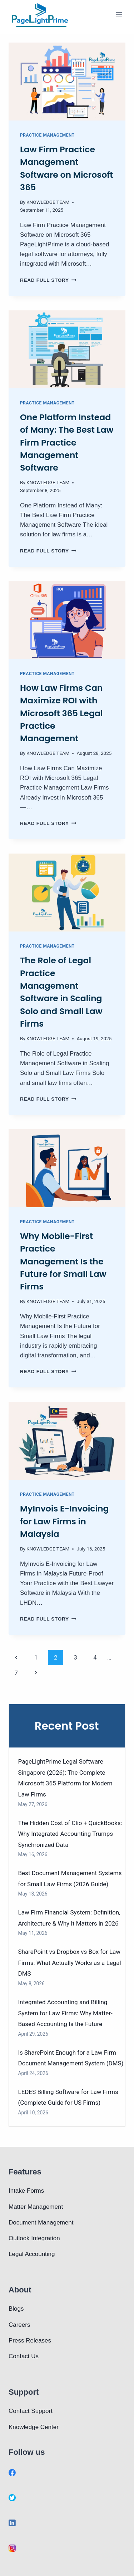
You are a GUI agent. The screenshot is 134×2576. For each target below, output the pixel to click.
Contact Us (24, 2356)
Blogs (16, 2308)
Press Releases (30, 2340)
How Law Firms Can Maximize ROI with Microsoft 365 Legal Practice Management (61, 713)
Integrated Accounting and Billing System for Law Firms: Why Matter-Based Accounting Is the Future (65, 2013)
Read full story (48, 280)
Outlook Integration (34, 2238)
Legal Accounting (32, 2254)
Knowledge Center (34, 2427)
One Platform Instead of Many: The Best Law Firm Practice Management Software (66, 442)
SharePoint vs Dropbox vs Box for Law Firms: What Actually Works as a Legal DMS (69, 1962)
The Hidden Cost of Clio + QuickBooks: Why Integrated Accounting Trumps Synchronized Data (70, 1833)
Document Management (41, 2222)
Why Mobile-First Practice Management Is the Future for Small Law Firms (63, 1261)
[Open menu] (118, 14)
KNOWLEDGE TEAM (47, 202)
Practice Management (47, 135)
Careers (19, 2324)
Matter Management (36, 2206)
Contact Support (31, 2411)
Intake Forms (26, 2190)
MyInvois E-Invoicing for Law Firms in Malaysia (64, 1521)
